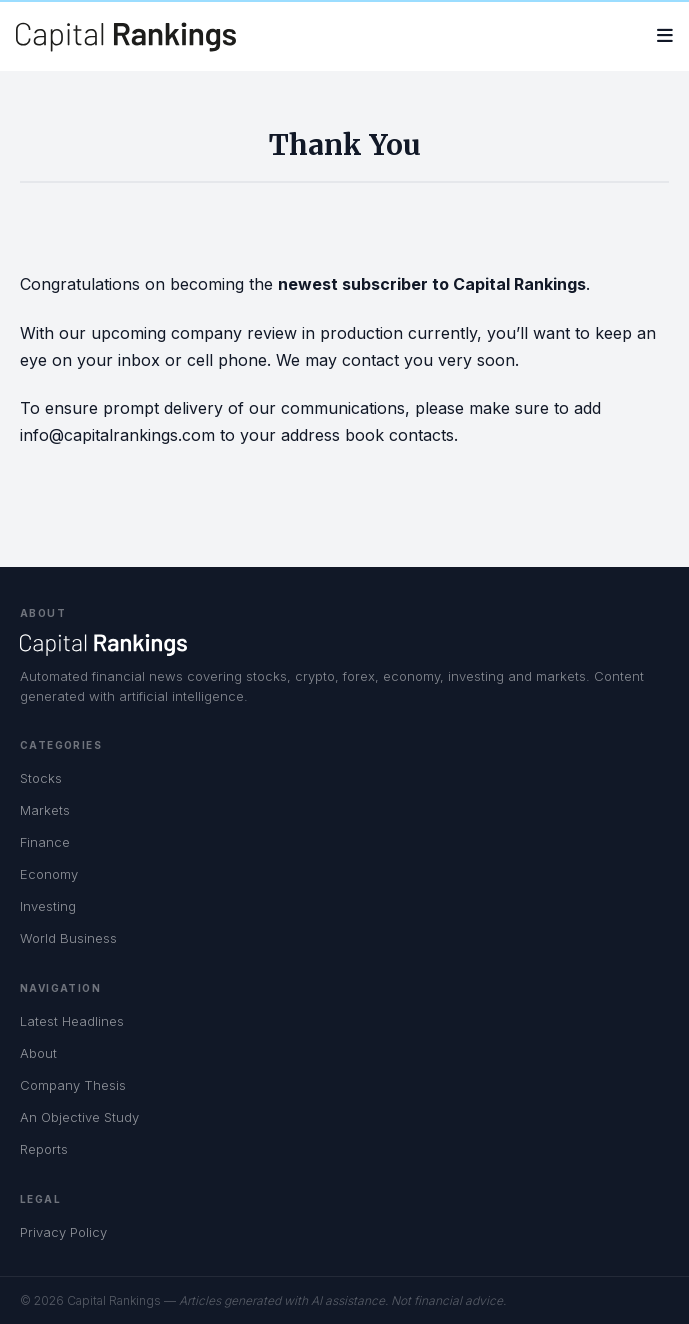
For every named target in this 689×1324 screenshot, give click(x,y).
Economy (49, 874)
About (38, 1053)
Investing (48, 906)
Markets (45, 810)
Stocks (41, 778)
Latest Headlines (72, 1021)
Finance (45, 842)
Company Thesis (73, 1085)
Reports (44, 1149)
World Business (68, 938)
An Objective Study (79, 1117)
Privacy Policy (63, 1232)
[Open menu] (665, 36)
